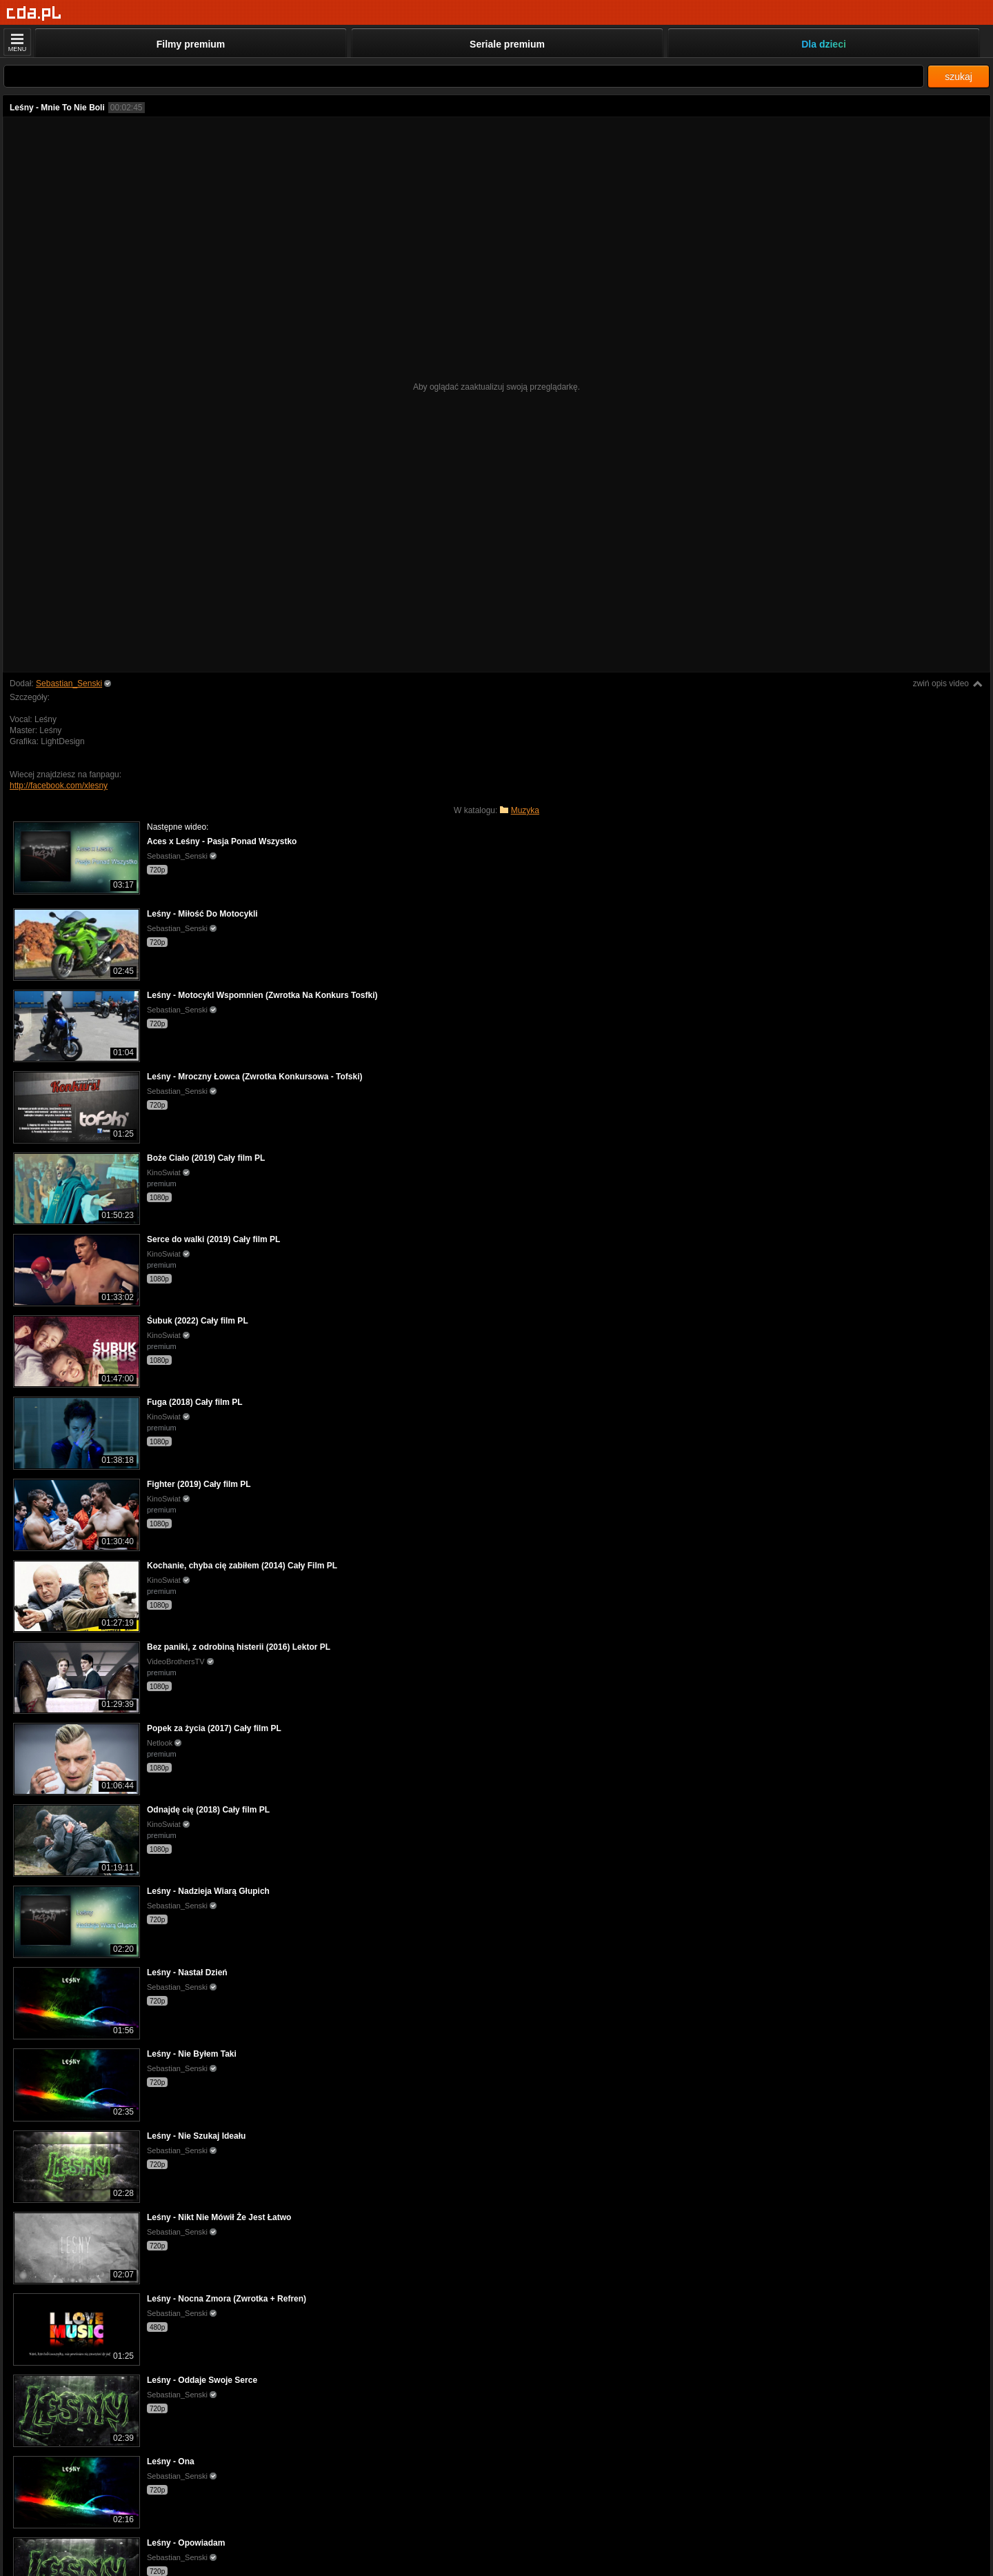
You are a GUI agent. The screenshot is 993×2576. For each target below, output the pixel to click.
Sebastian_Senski (69, 683)
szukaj (958, 76)
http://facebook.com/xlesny (59, 785)
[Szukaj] (463, 76)
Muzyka (525, 810)
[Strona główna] (34, 13)
